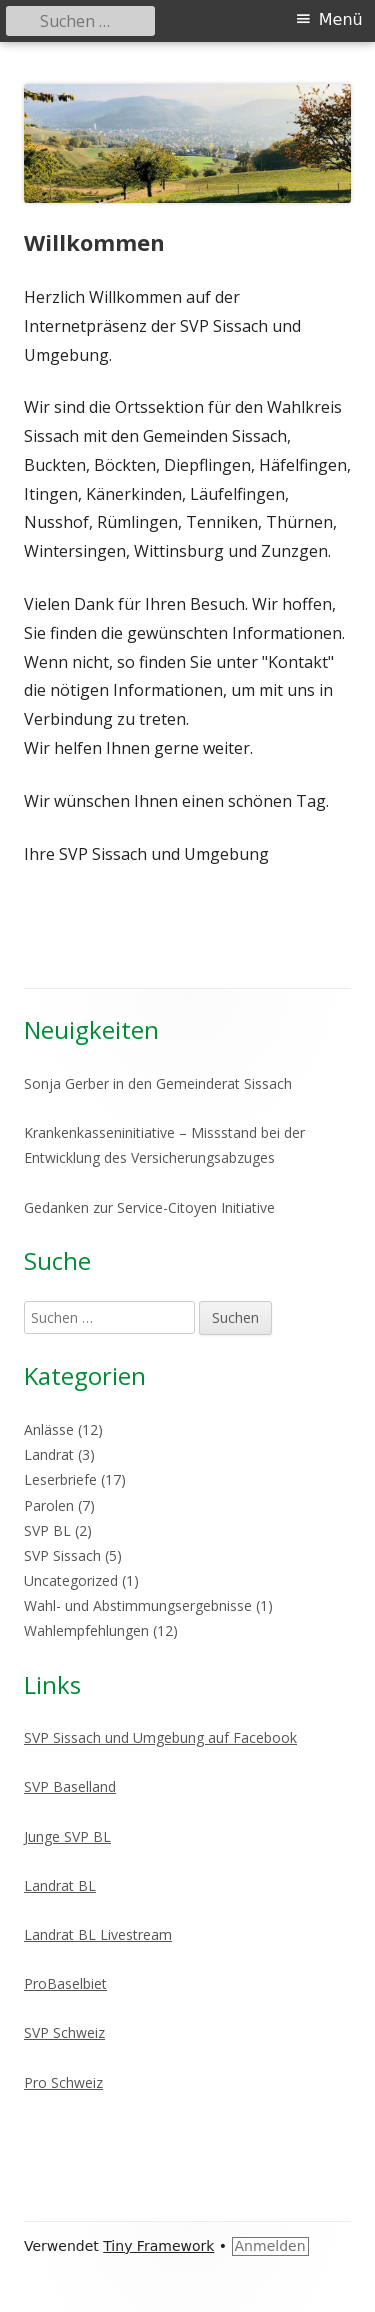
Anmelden (270, 2246)
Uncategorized (71, 1580)
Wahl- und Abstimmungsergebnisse (138, 1605)
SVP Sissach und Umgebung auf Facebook (160, 1737)
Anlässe (49, 1429)
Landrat (49, 1454)
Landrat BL (60, 1885)
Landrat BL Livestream (98, 1934)
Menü (341, 19)
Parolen (49, 1505)
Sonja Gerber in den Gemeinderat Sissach (158, 1083)
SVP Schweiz (64, 2032)
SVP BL (47, 1530)
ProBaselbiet (65, 1983)
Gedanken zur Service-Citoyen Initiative (149, 1207)
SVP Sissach (62, 1555)
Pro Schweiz (63, 2082)
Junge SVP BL (67, 1836)
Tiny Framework (158, 2246)
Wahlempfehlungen (86, 1630)
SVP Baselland (70, 1786)
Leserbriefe (60, 1479)
